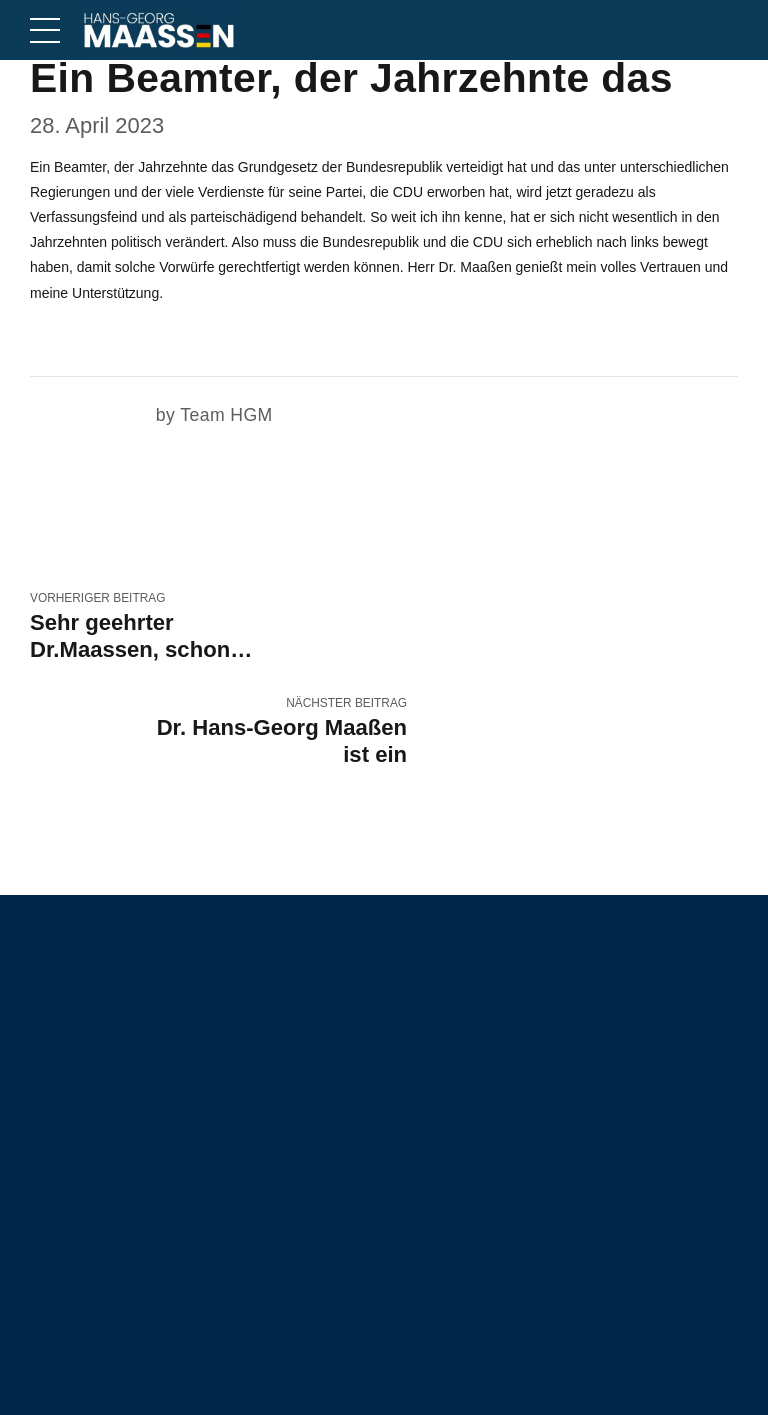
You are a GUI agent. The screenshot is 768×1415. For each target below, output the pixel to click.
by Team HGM (216, 415)
